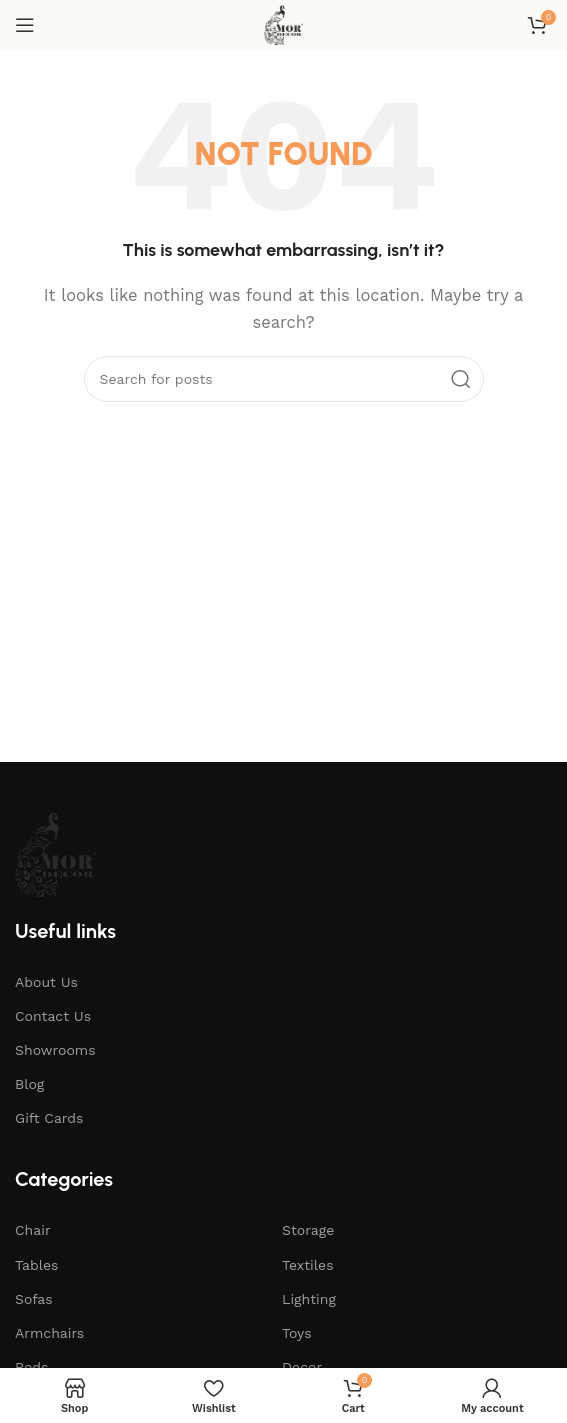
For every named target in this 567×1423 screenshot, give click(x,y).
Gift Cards (49, 1118)
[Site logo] (283, 24)
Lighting (309, 1299)
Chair (33, 1230)
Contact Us (53, 1016)
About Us (46, 982)
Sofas (34, 1299)
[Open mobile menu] (25, 25)
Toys (297, 1333)
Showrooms (55, 1050)
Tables (36, 1265)
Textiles (308, 1265)
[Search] (284, 379)
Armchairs (49, 1333)
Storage (308, 1230)
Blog (29, 1084)
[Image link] (56, 853)
